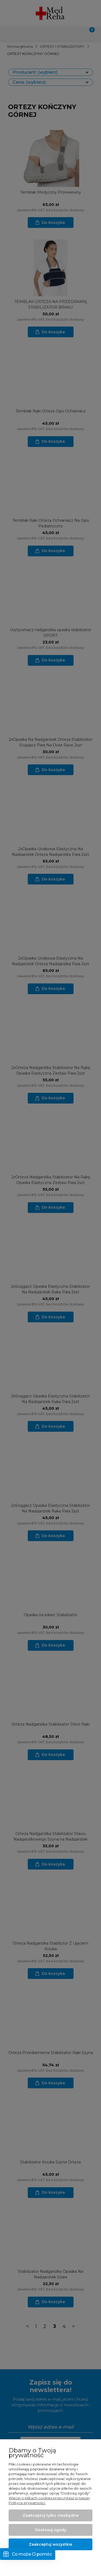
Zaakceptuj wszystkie (50, 2544)
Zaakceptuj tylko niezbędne (51, 2515)
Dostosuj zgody (50, 2529)
